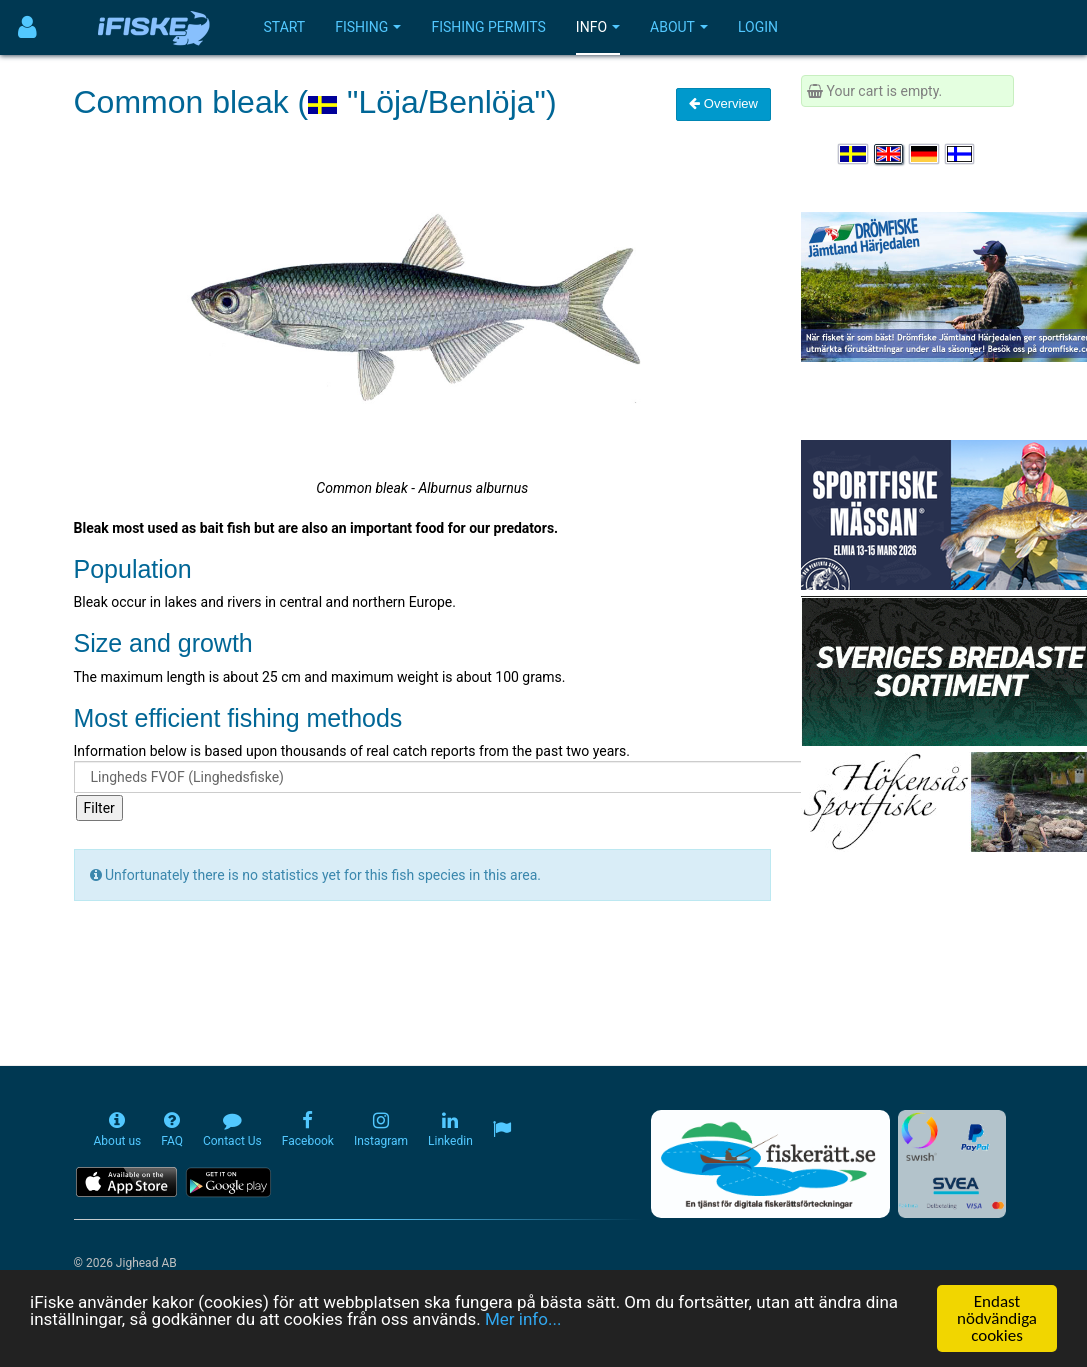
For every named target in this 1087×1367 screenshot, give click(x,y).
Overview (723, 103)
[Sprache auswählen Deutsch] (925, 154)
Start (285, 27)
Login (758, 27)
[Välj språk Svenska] (854, 154)
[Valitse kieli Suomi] (961, 154)
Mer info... (523, 1320)
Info (598, 27)
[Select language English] (890, 154)
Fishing (368, 27)
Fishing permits (488, 27)
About (679, 27)
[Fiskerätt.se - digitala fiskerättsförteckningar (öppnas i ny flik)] (770, 1164)
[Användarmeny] (27, 27)
